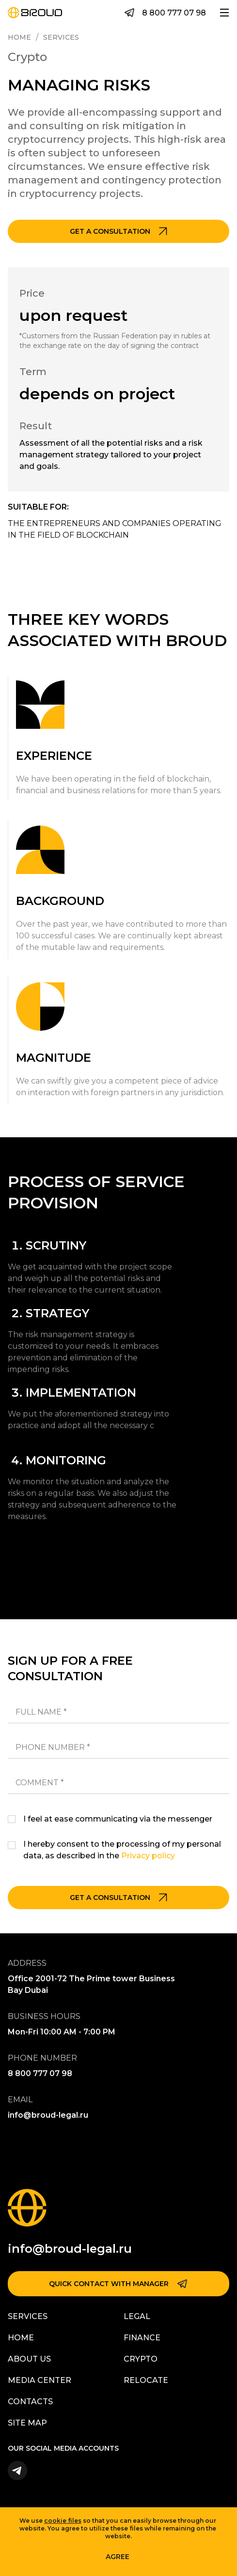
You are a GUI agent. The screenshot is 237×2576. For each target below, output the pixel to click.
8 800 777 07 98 (174, 12)
